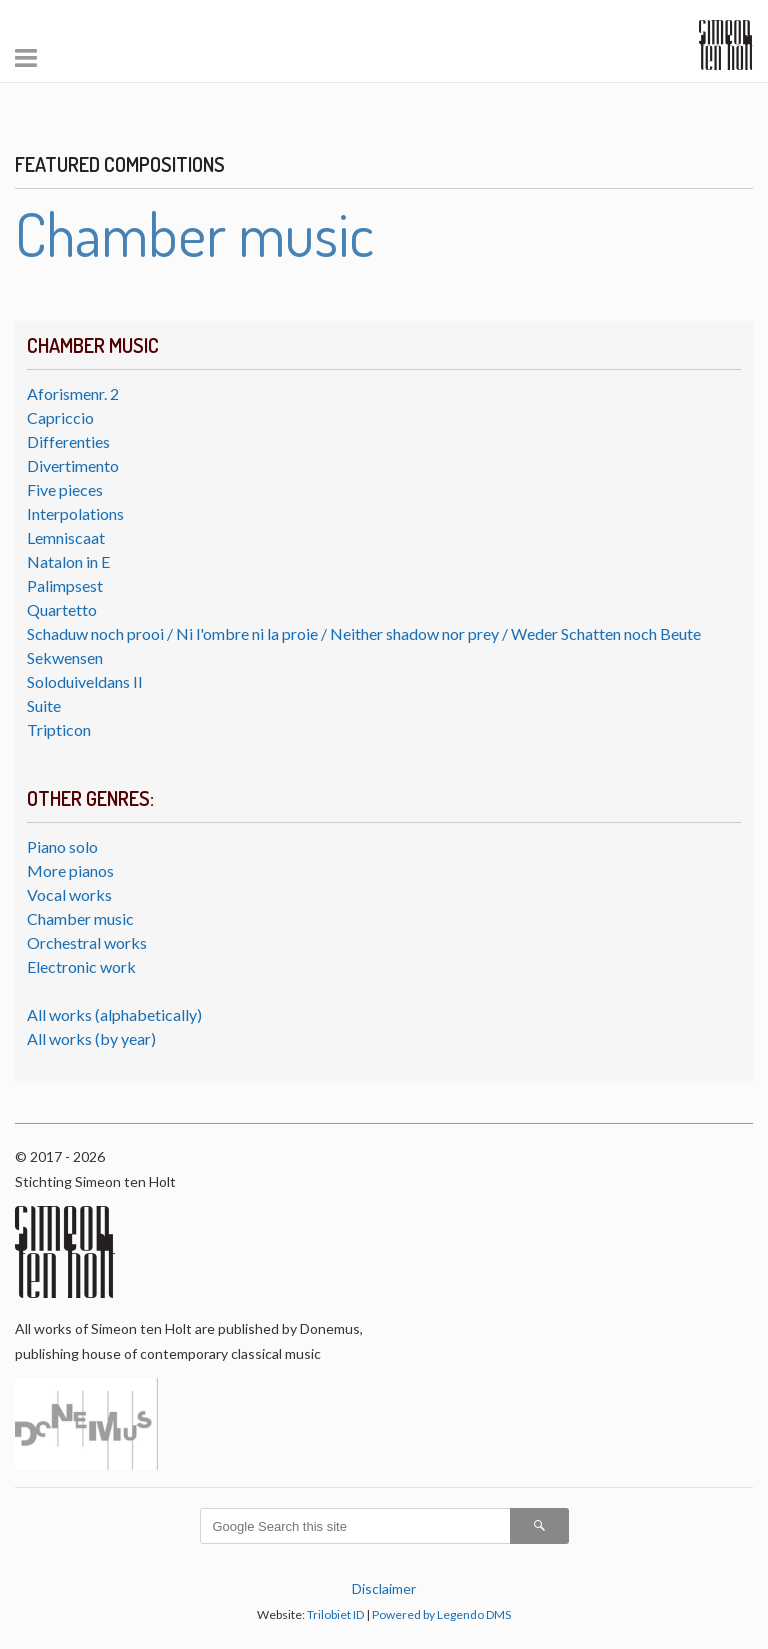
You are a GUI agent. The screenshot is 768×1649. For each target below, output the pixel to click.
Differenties (68, 441)
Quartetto (62, 609)
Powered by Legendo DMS (441, 1614)
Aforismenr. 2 (73, 393)
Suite (44, 705)
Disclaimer (384, 1588)
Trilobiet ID (335, 1614)
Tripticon (59, 729)
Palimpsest (65, 585)
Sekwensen (65, 657)
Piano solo (62, 846)
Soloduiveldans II (85, 681)
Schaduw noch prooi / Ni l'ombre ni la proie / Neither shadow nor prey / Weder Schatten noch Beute (364, 633)
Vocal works (69, 894)
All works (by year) (91, 1038)
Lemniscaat (66, 537)
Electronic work (81, 966)
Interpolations (75, 513)
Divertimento (73, 465)
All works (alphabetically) (114, 1014)
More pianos (70, 870)
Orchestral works (87, 942)
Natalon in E (68, 561)
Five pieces (65, 489)
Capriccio (60, 417)
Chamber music (80, 918)
